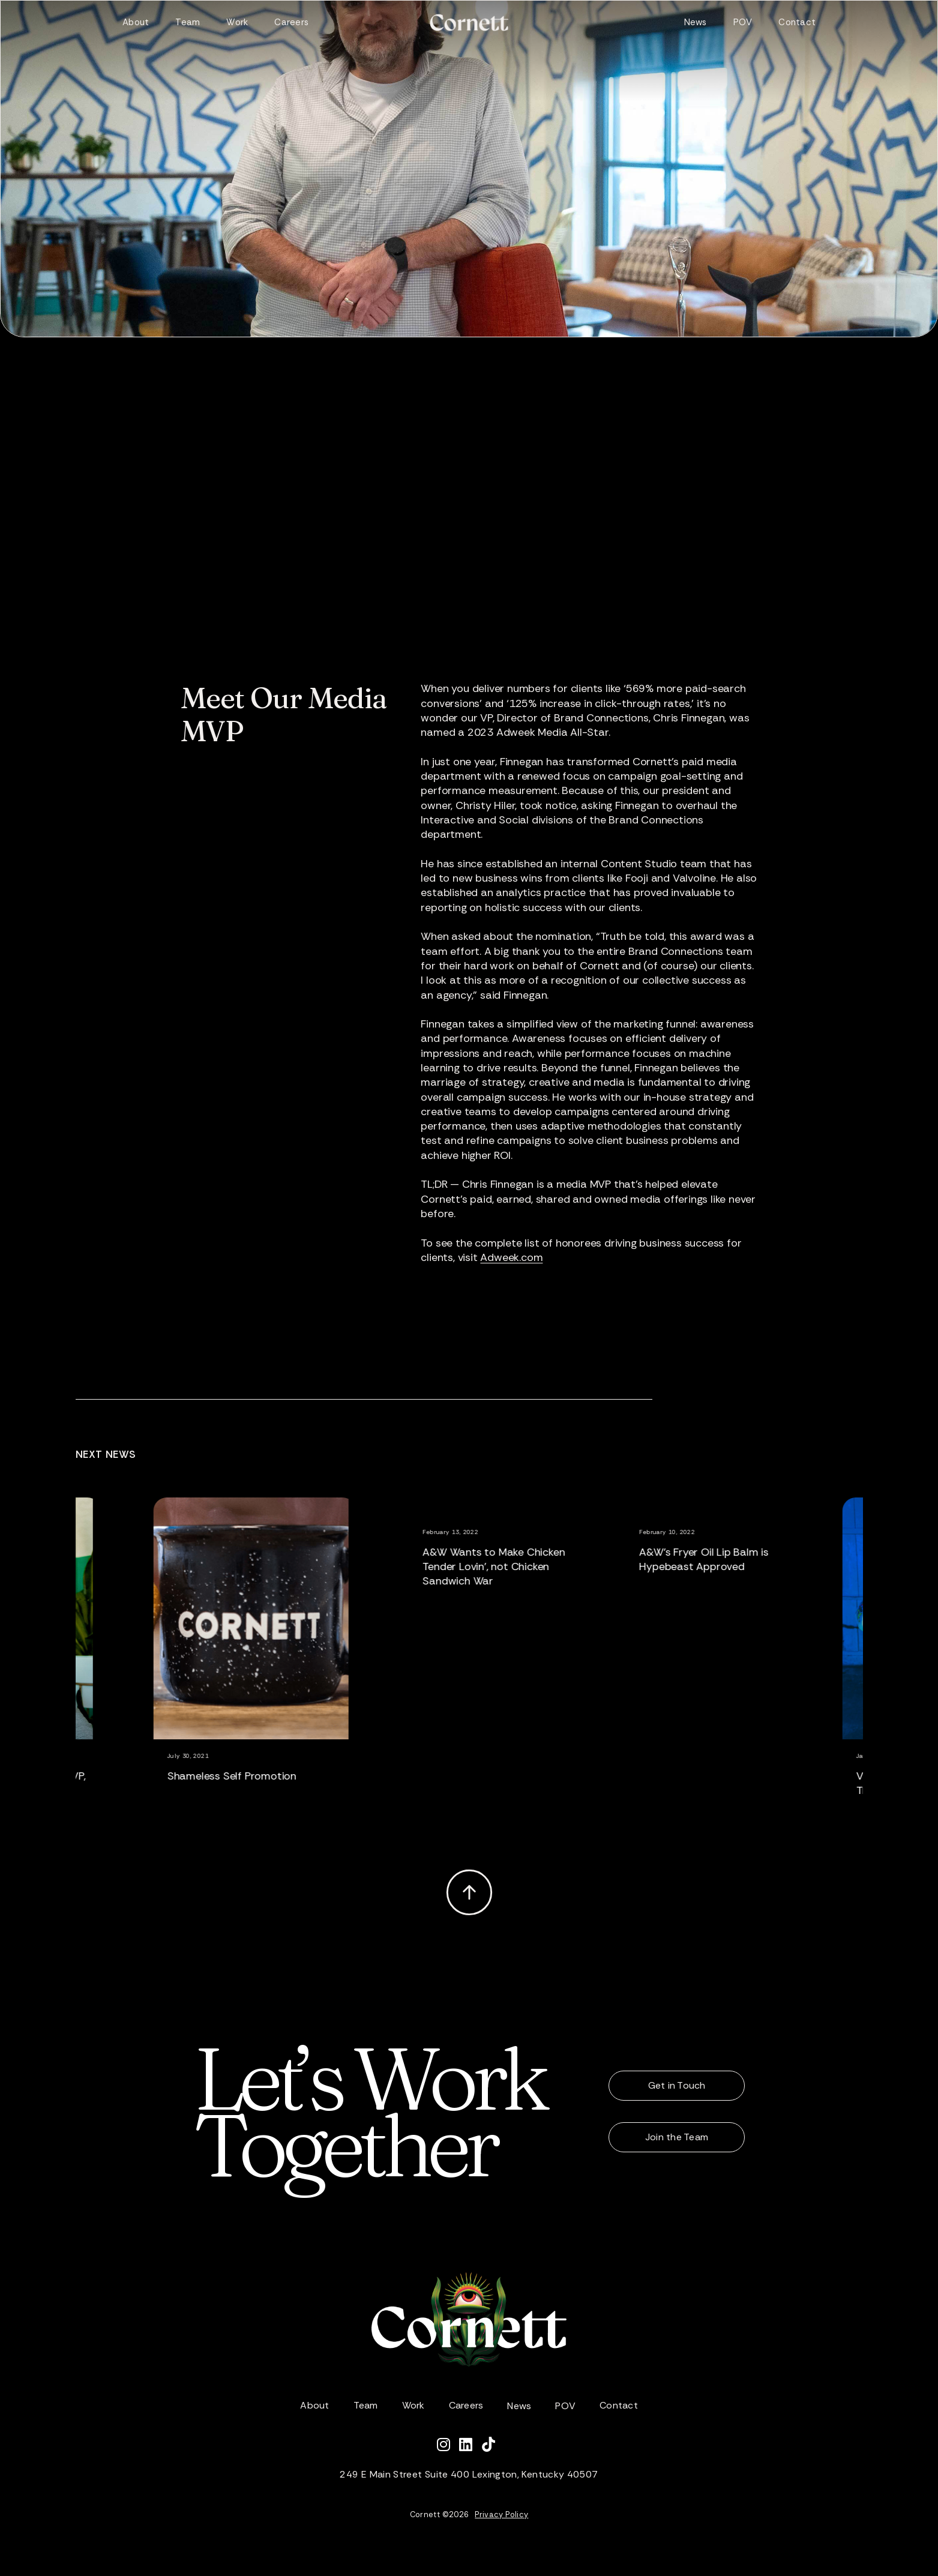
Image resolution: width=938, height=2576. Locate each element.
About (135, 22)
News (695, 22)
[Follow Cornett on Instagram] (448, 2446)
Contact (797, 22)
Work (237, 22)
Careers (291, 22)
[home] (468, 22)
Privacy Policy (501, 2514)
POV (743, 22)
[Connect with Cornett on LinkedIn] (470, 2446)
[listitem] (277, 1664)
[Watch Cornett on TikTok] (491, 2446)
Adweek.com (511, 1257)
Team (187, 22)
